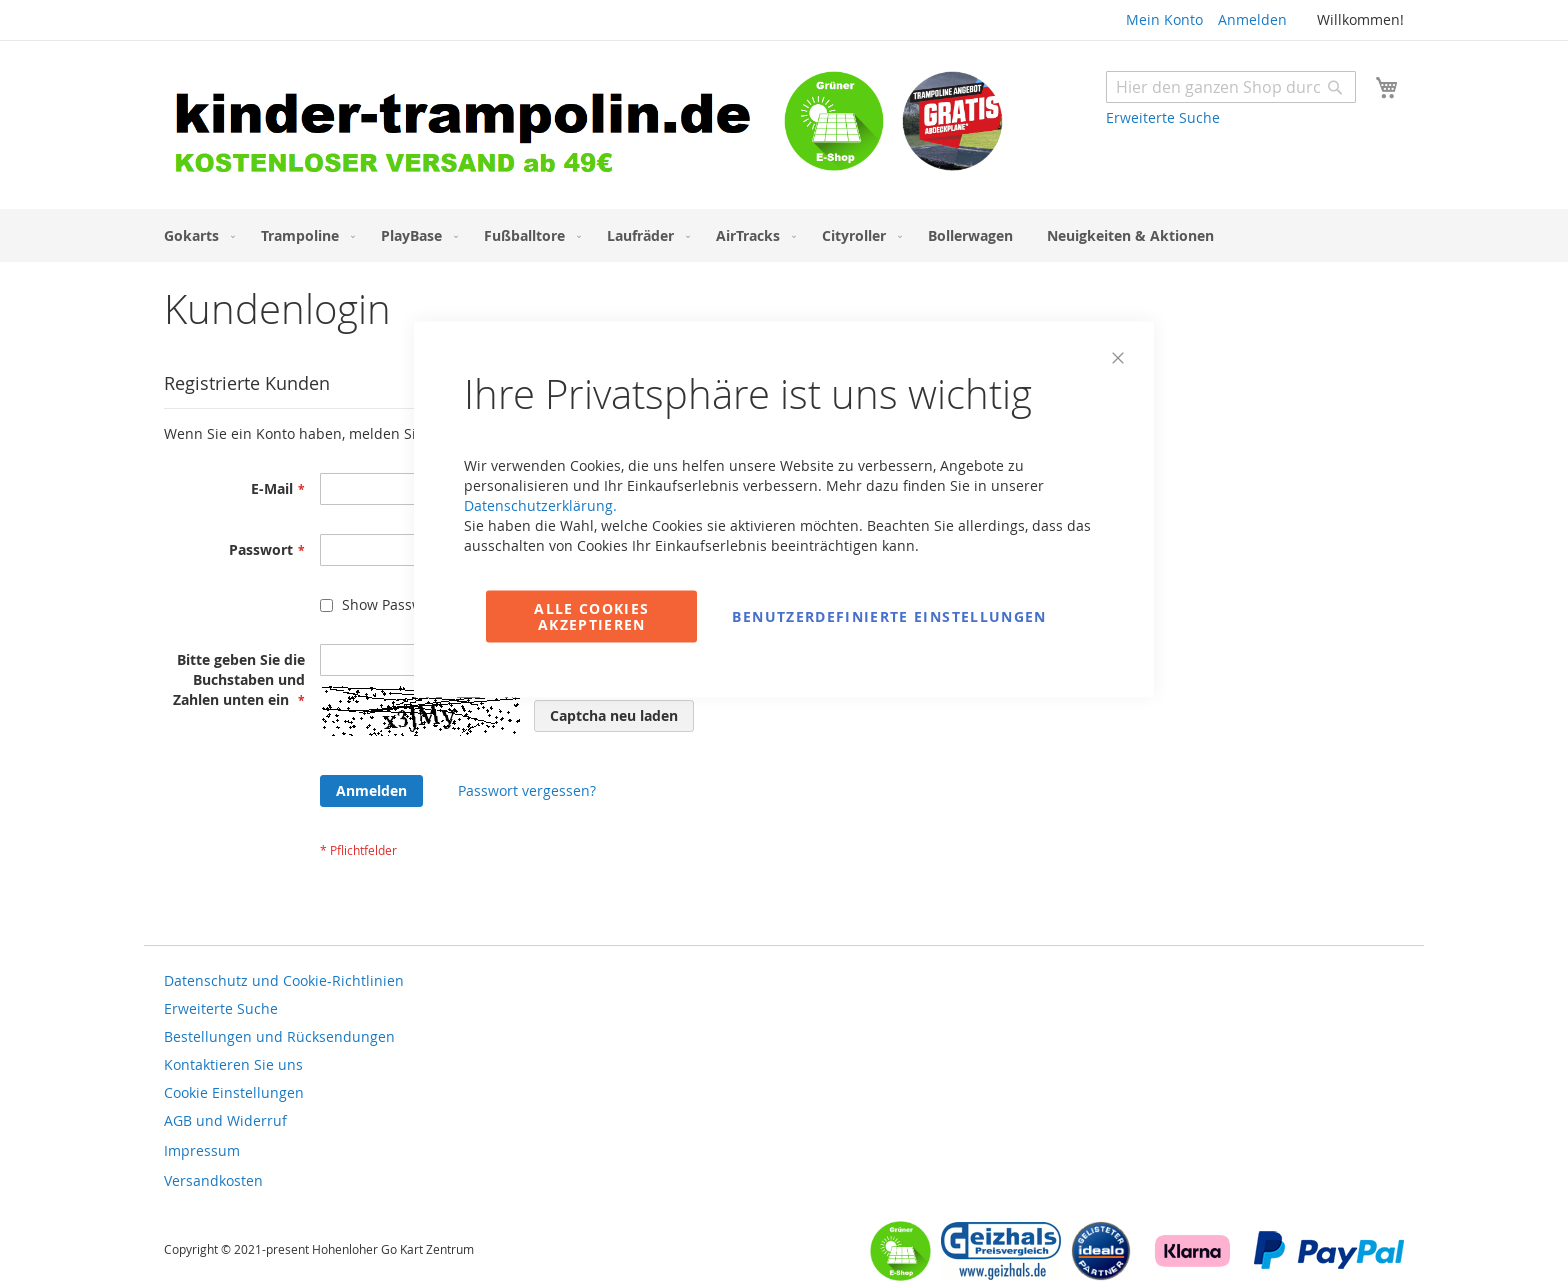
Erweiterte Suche (1163, 117)
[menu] (784, 235)
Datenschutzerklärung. (540, 505)
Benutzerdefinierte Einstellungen (889, 616)
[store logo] (474, 127)
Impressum (202, 1150)
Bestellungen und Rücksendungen (279, 1036)
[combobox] (1231, 87)
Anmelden (1252, 19)
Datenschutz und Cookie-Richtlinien (284, 980)
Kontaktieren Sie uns (233, 1064)
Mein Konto (1164, 19)
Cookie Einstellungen (234, 1092)
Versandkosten (213, 1180)
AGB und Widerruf (225, 1120)
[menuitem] (195, 235)
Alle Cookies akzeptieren (591, 616)
